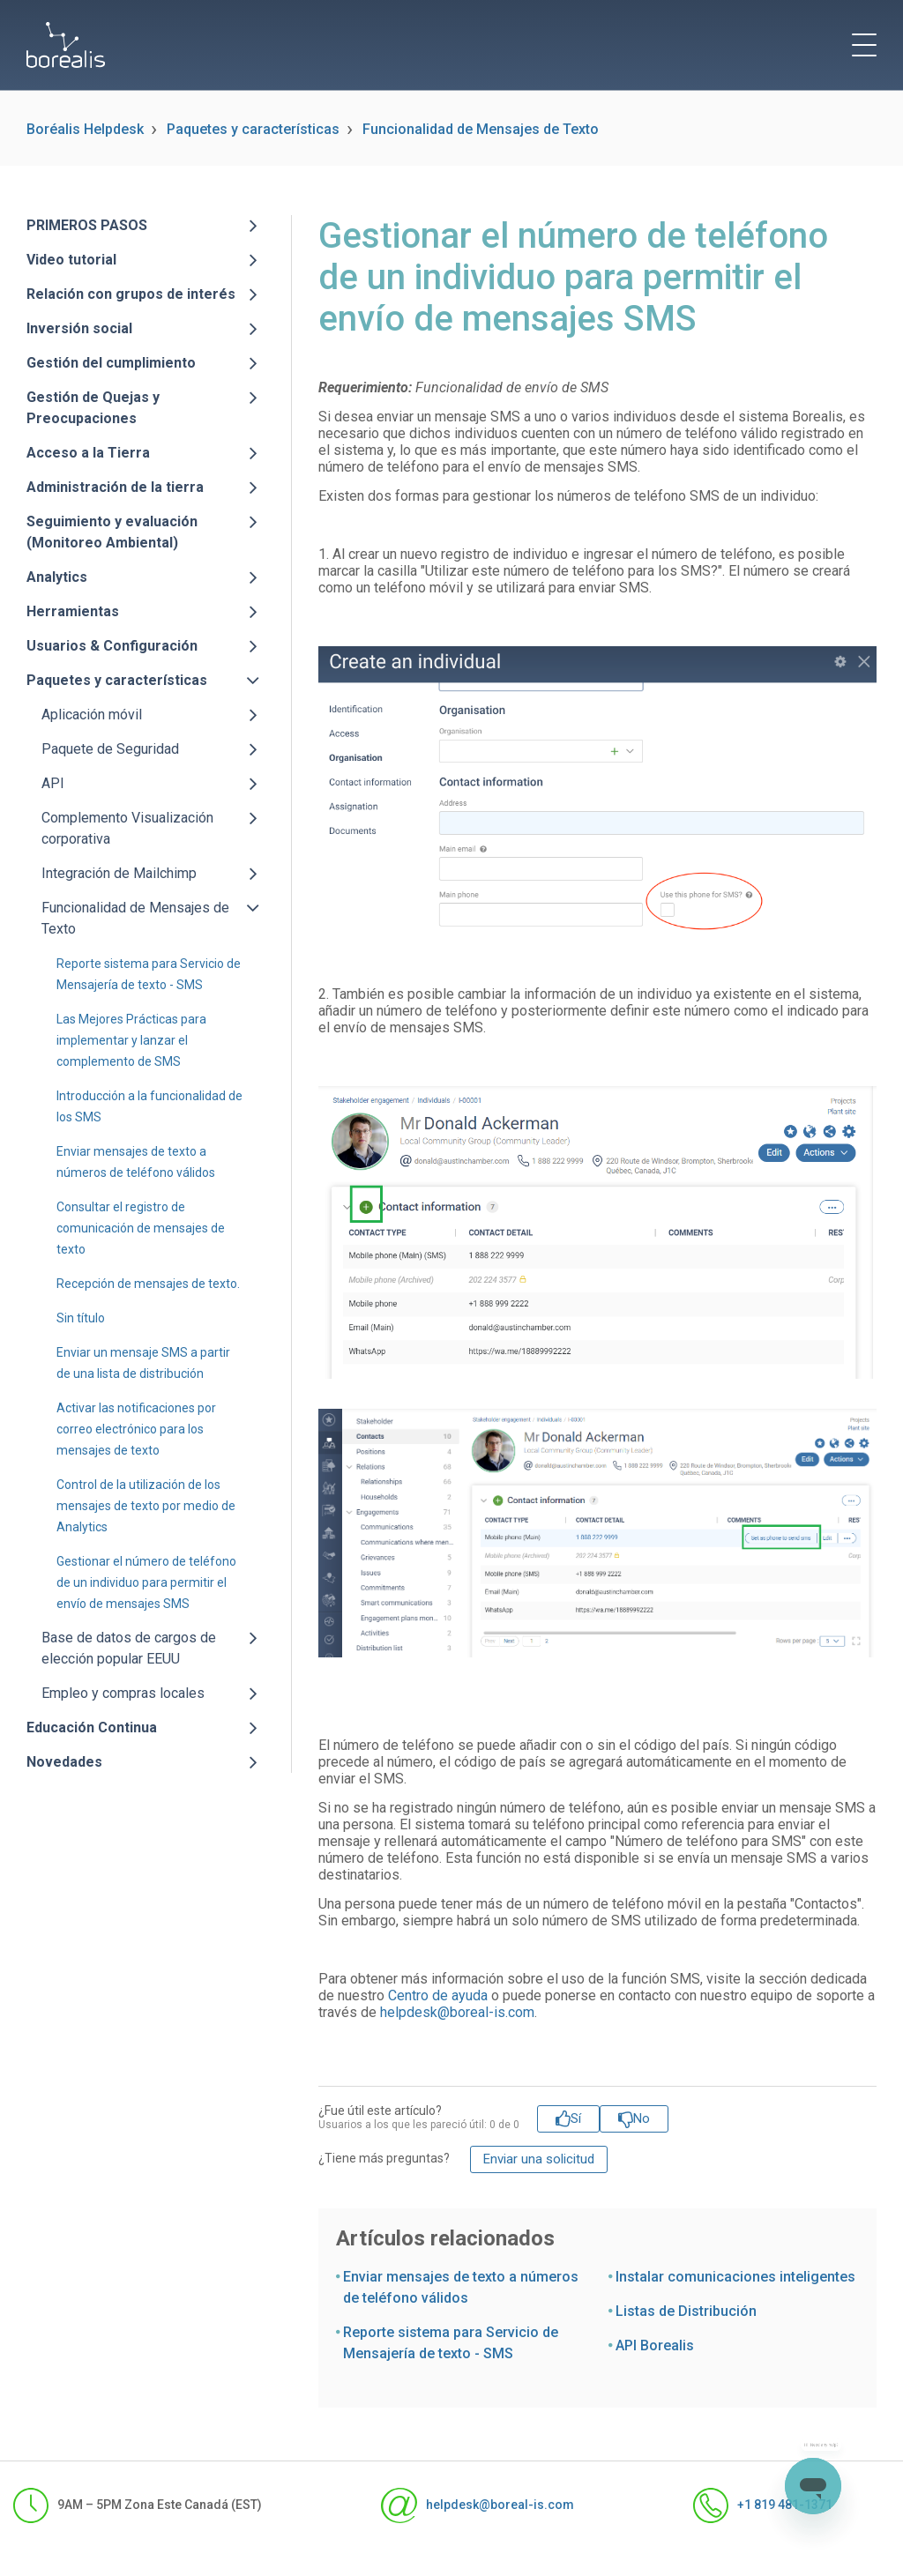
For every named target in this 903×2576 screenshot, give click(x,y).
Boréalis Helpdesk (85, 129)
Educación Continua (91, 1727)
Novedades (64, 1761)
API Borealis (655, 2345)
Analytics (56, 577)
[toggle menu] (864, 45)
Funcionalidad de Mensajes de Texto (480, 129)
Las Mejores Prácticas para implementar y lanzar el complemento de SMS (131, 1040)
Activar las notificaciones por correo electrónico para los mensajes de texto (136, 1429)
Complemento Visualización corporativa (127, 828)
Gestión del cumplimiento (111, 362)
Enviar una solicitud (538, 2159)
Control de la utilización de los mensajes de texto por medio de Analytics (145, 1506)
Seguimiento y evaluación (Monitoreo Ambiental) (112, 532)
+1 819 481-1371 (762, 2505)
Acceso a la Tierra (88, 452)
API (52, 783)
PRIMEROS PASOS (86, 225)
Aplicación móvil (91, 714)
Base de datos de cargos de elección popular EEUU (128, 1648)
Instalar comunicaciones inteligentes (735, 2276)
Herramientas (72, 611)
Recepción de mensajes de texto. (148, 1284)
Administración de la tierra (115, 487)
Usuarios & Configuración (112, 645)
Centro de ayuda (438, 1995)
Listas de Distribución (686, 2311)
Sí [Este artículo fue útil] (576, 2118)
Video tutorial (71, 259)
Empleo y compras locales (123, 1693)
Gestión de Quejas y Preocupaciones (93, 408)
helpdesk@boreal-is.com (457, 2012)
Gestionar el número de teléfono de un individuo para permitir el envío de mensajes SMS (146, 1582)
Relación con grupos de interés (130, 294)
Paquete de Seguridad (110, 749)
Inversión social (79, 328)
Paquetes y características (253, 129)
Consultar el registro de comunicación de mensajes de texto (140, 1228)
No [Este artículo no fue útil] (641, 2118)
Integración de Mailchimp (119, 873)
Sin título (80, 1318)
